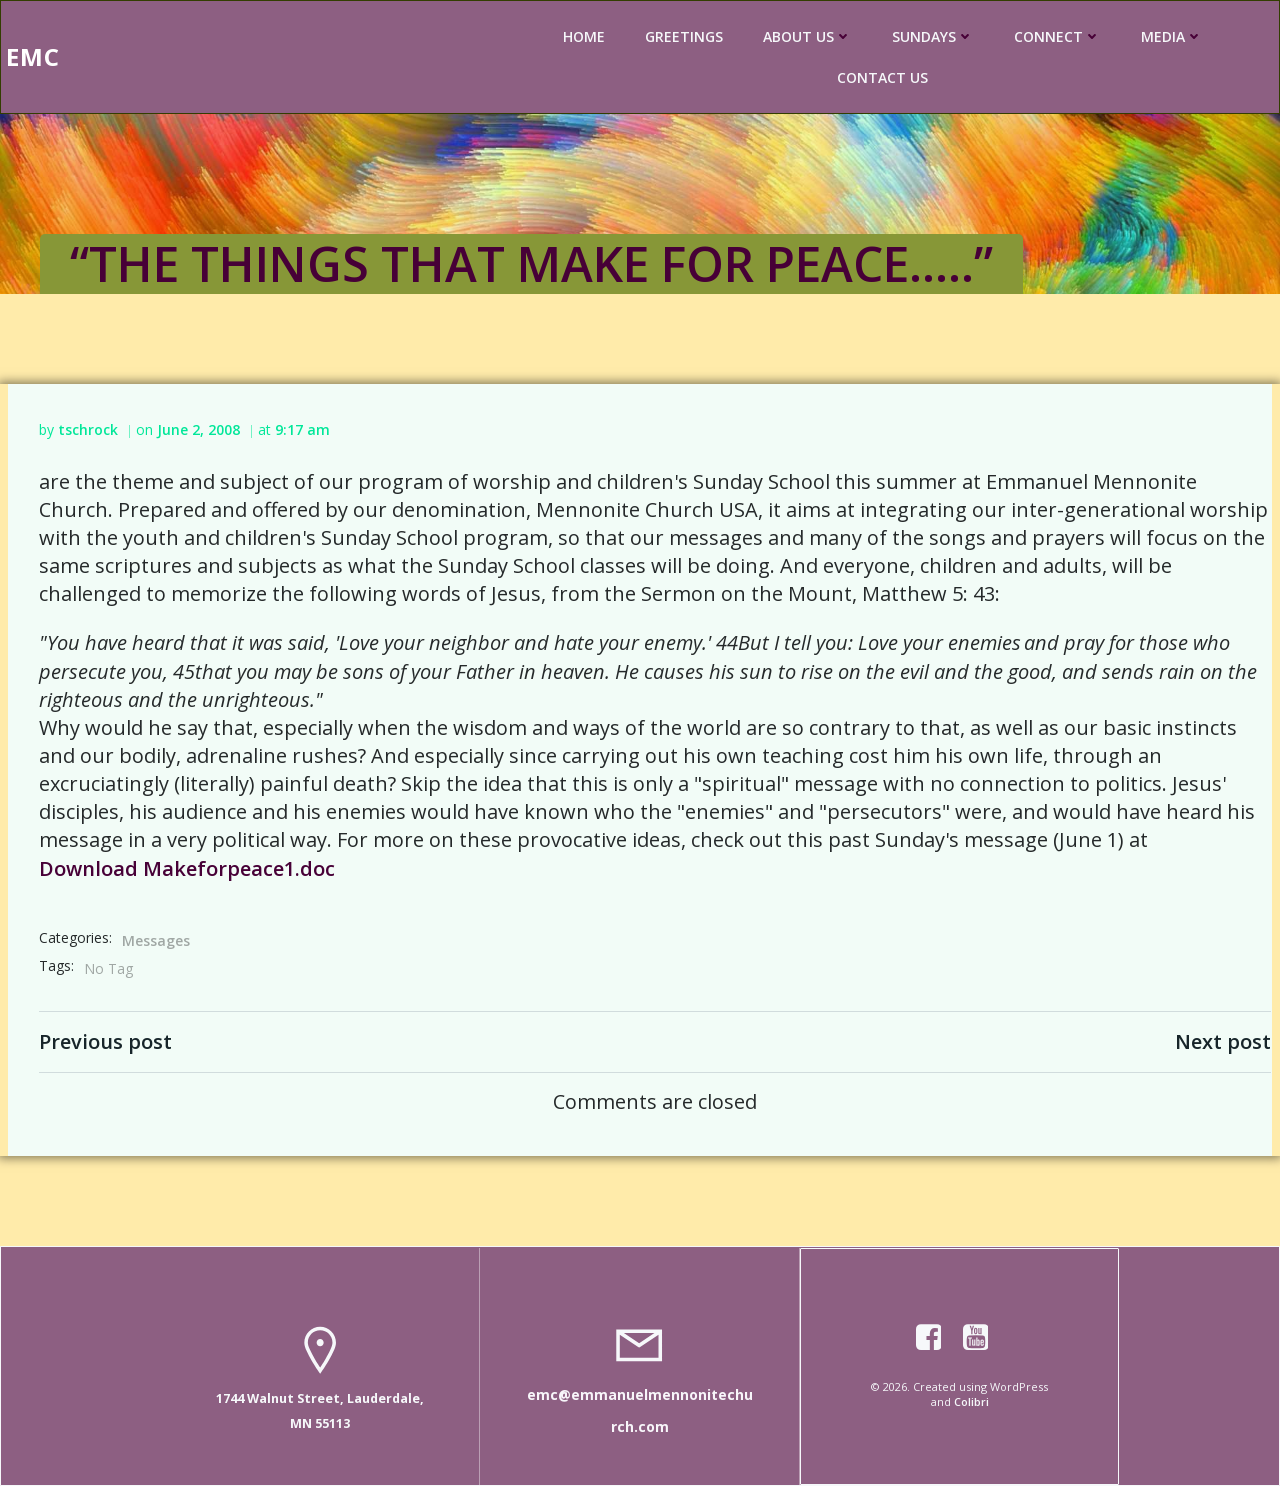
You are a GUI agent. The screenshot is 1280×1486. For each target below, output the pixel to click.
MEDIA (1172, 36)
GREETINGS (684, 36)
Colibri (971, 1401)
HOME (584, 36)
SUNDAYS (933, 36)
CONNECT (1057, 36)
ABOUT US (807, 36)
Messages (156, 940)
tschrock (88, 429)
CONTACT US (882, 77)
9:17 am (302, 429)
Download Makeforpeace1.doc (187, 868)
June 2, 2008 (198, 429)
